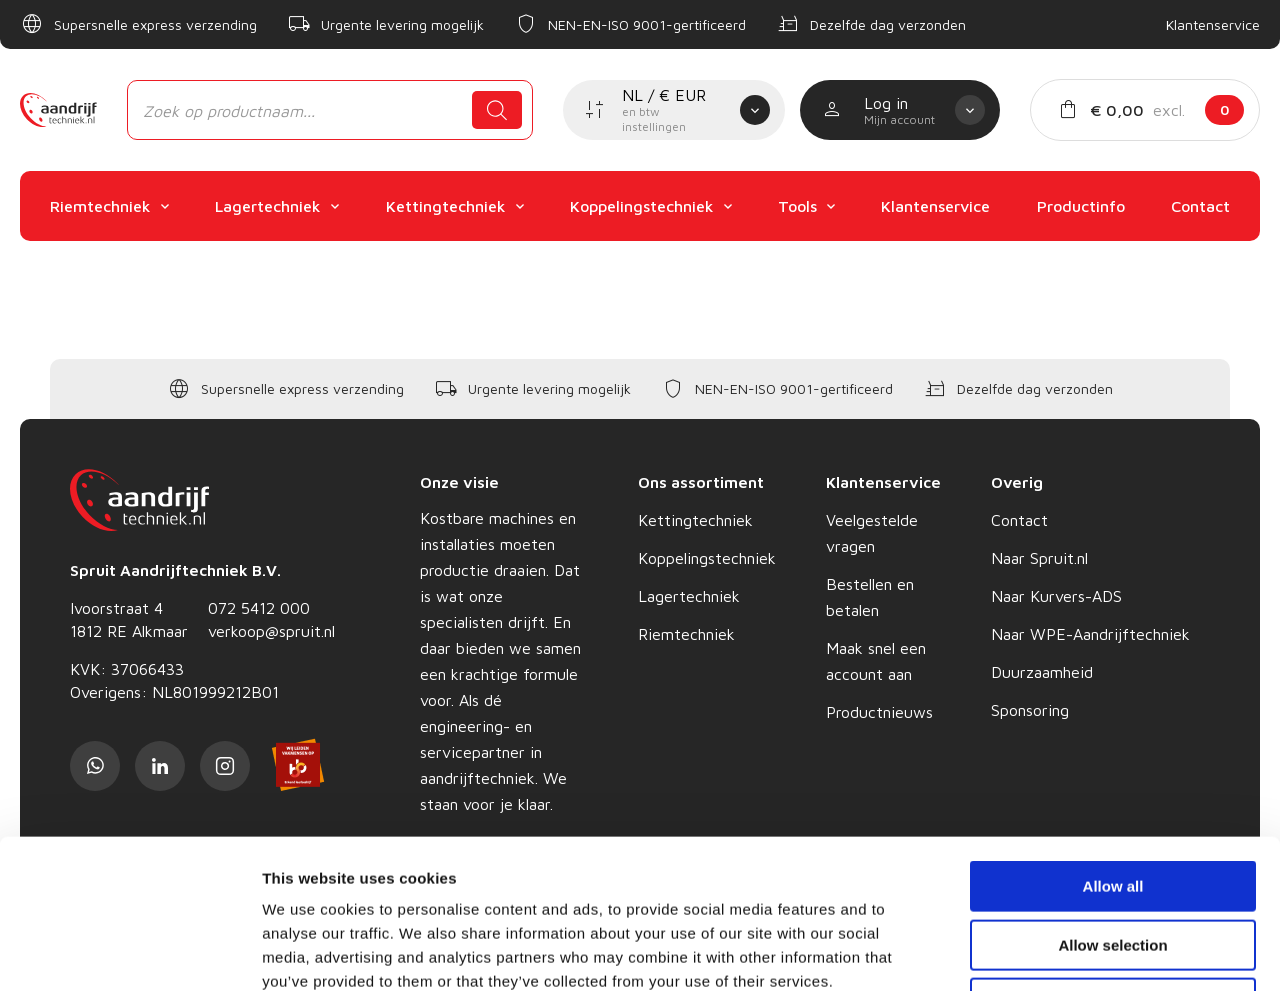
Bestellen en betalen (870, 597)
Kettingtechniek (695, 520)
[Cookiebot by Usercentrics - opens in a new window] (129, 952)
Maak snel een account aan (876, 661)
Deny (1113, 863)
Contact (1019, 520)
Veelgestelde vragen (872, 533)
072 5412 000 (259, 608)
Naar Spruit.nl (1039, 558)
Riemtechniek (686, 634)
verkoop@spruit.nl (271, 631)
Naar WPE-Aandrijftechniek (1090, 634)
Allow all (1113, 746)
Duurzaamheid (1042, 672)
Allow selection (1112, 805)
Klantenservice (1213, 24)
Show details (1049, 951)
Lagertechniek (689, 596)
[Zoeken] (497, 110)
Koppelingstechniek (707, 558)
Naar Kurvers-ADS (1056, 596)
